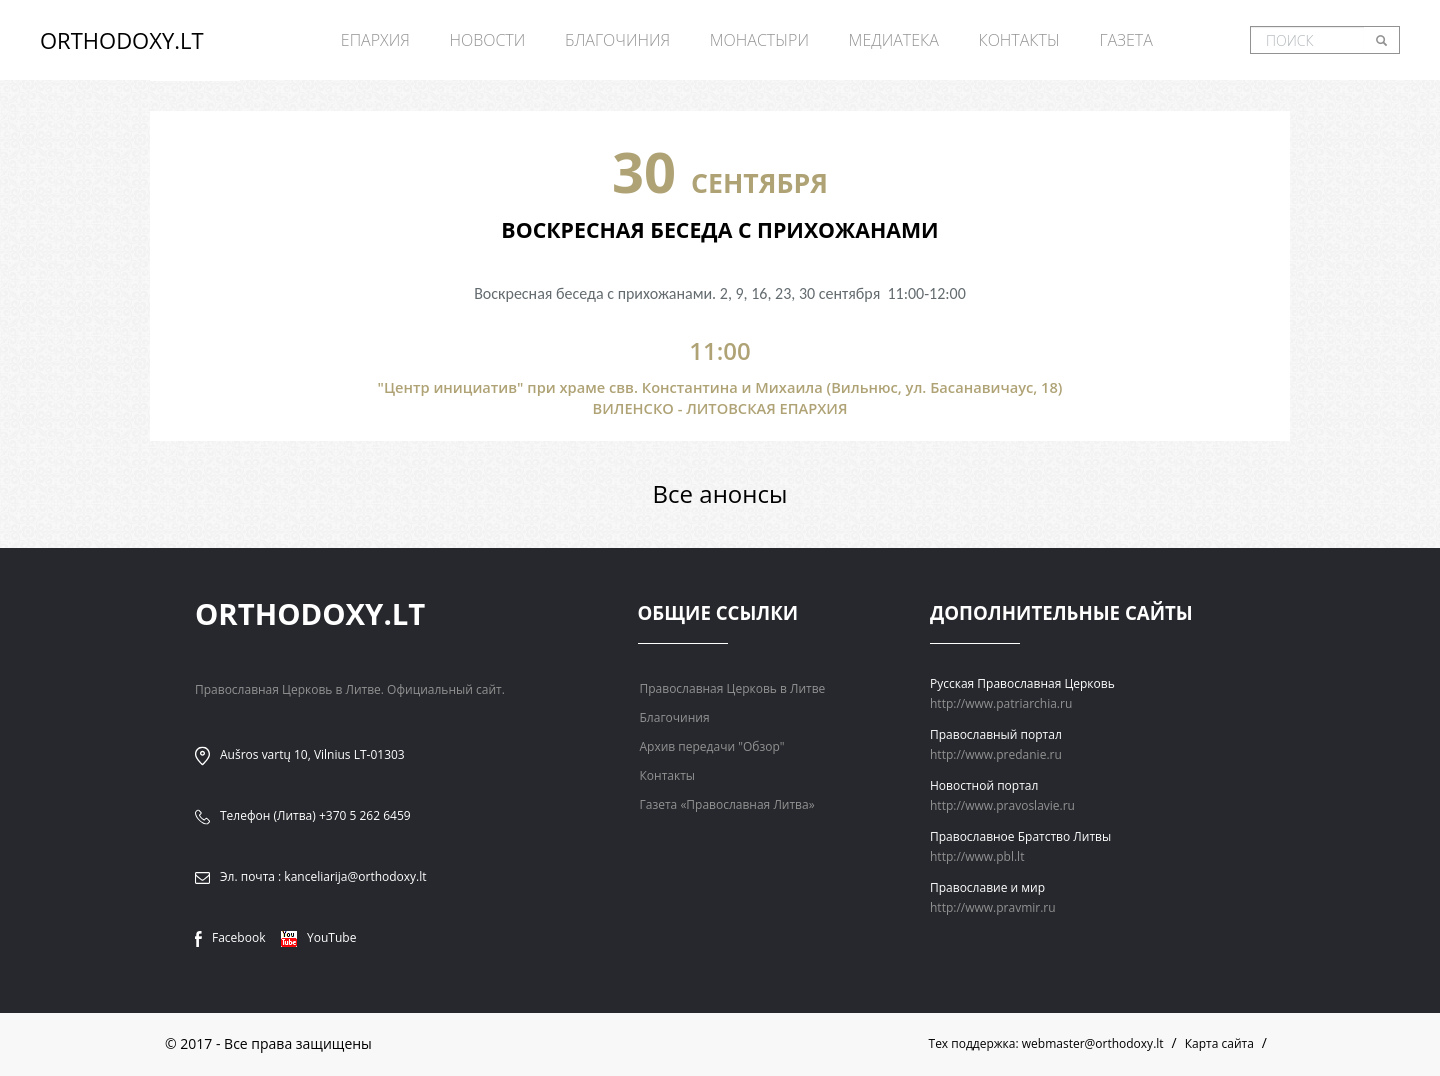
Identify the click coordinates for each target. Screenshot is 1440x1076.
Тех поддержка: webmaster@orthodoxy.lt (1046, 1043)
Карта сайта (1219, 1043)
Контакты (1018, 40)
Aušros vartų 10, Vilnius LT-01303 (312, 754)
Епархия (375, 40)
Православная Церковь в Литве (733, 688)
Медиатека (894, 40)
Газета (1125, 40)
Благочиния (617, 40)
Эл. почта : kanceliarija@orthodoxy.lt (323, 876)
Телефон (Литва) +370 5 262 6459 (315, 815)
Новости (487, 40)
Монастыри (759, 40)
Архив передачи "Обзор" (712, 746)
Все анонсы (720, 493)
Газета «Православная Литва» (727, 804)
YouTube (318, 937)
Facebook (230, 937)
